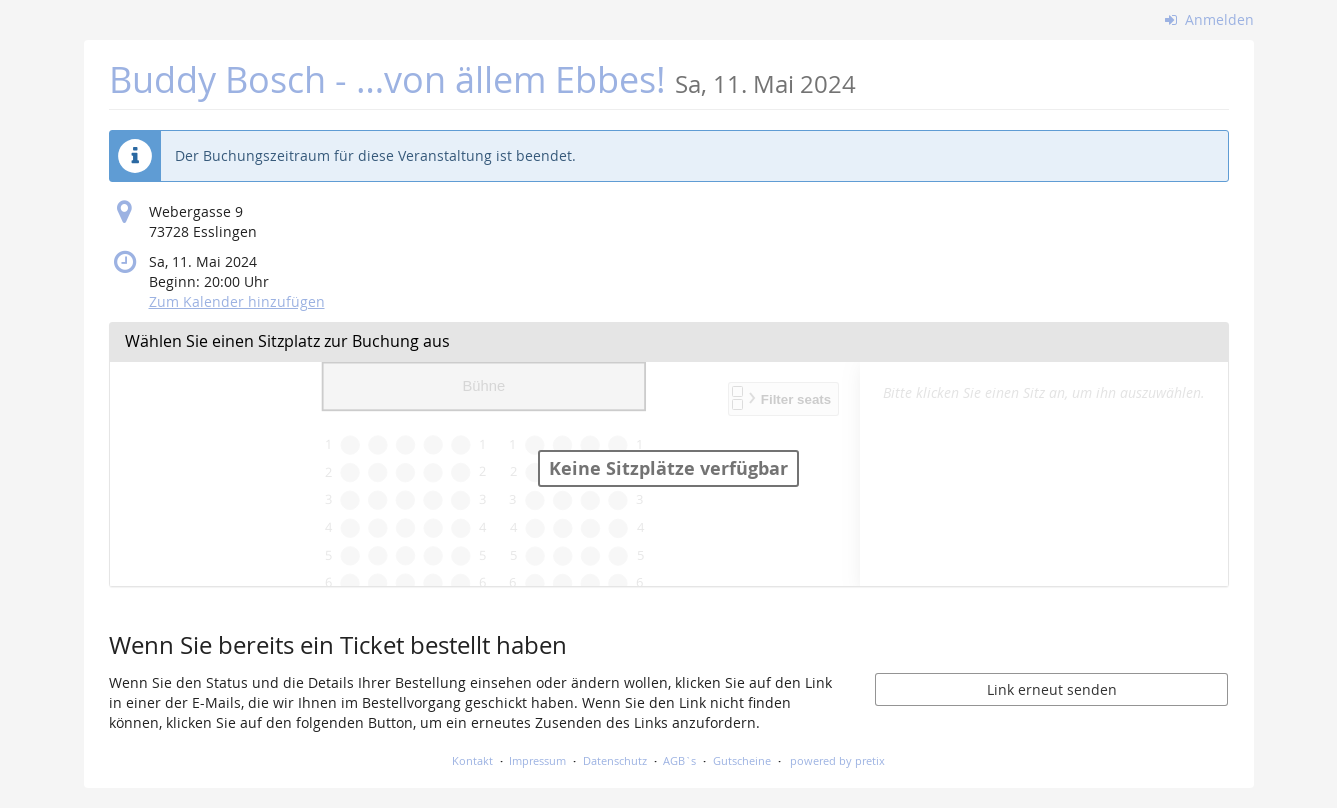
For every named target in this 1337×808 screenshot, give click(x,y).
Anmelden (1209, 19)
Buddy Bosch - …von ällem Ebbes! (482, 79)
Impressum (537, 760)
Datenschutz (615, 760)
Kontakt (472, 760)
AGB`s (679, 760)
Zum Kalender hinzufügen (237, 301)
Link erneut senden (1052, 689)
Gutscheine (742, 760)
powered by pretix (837, 760)
